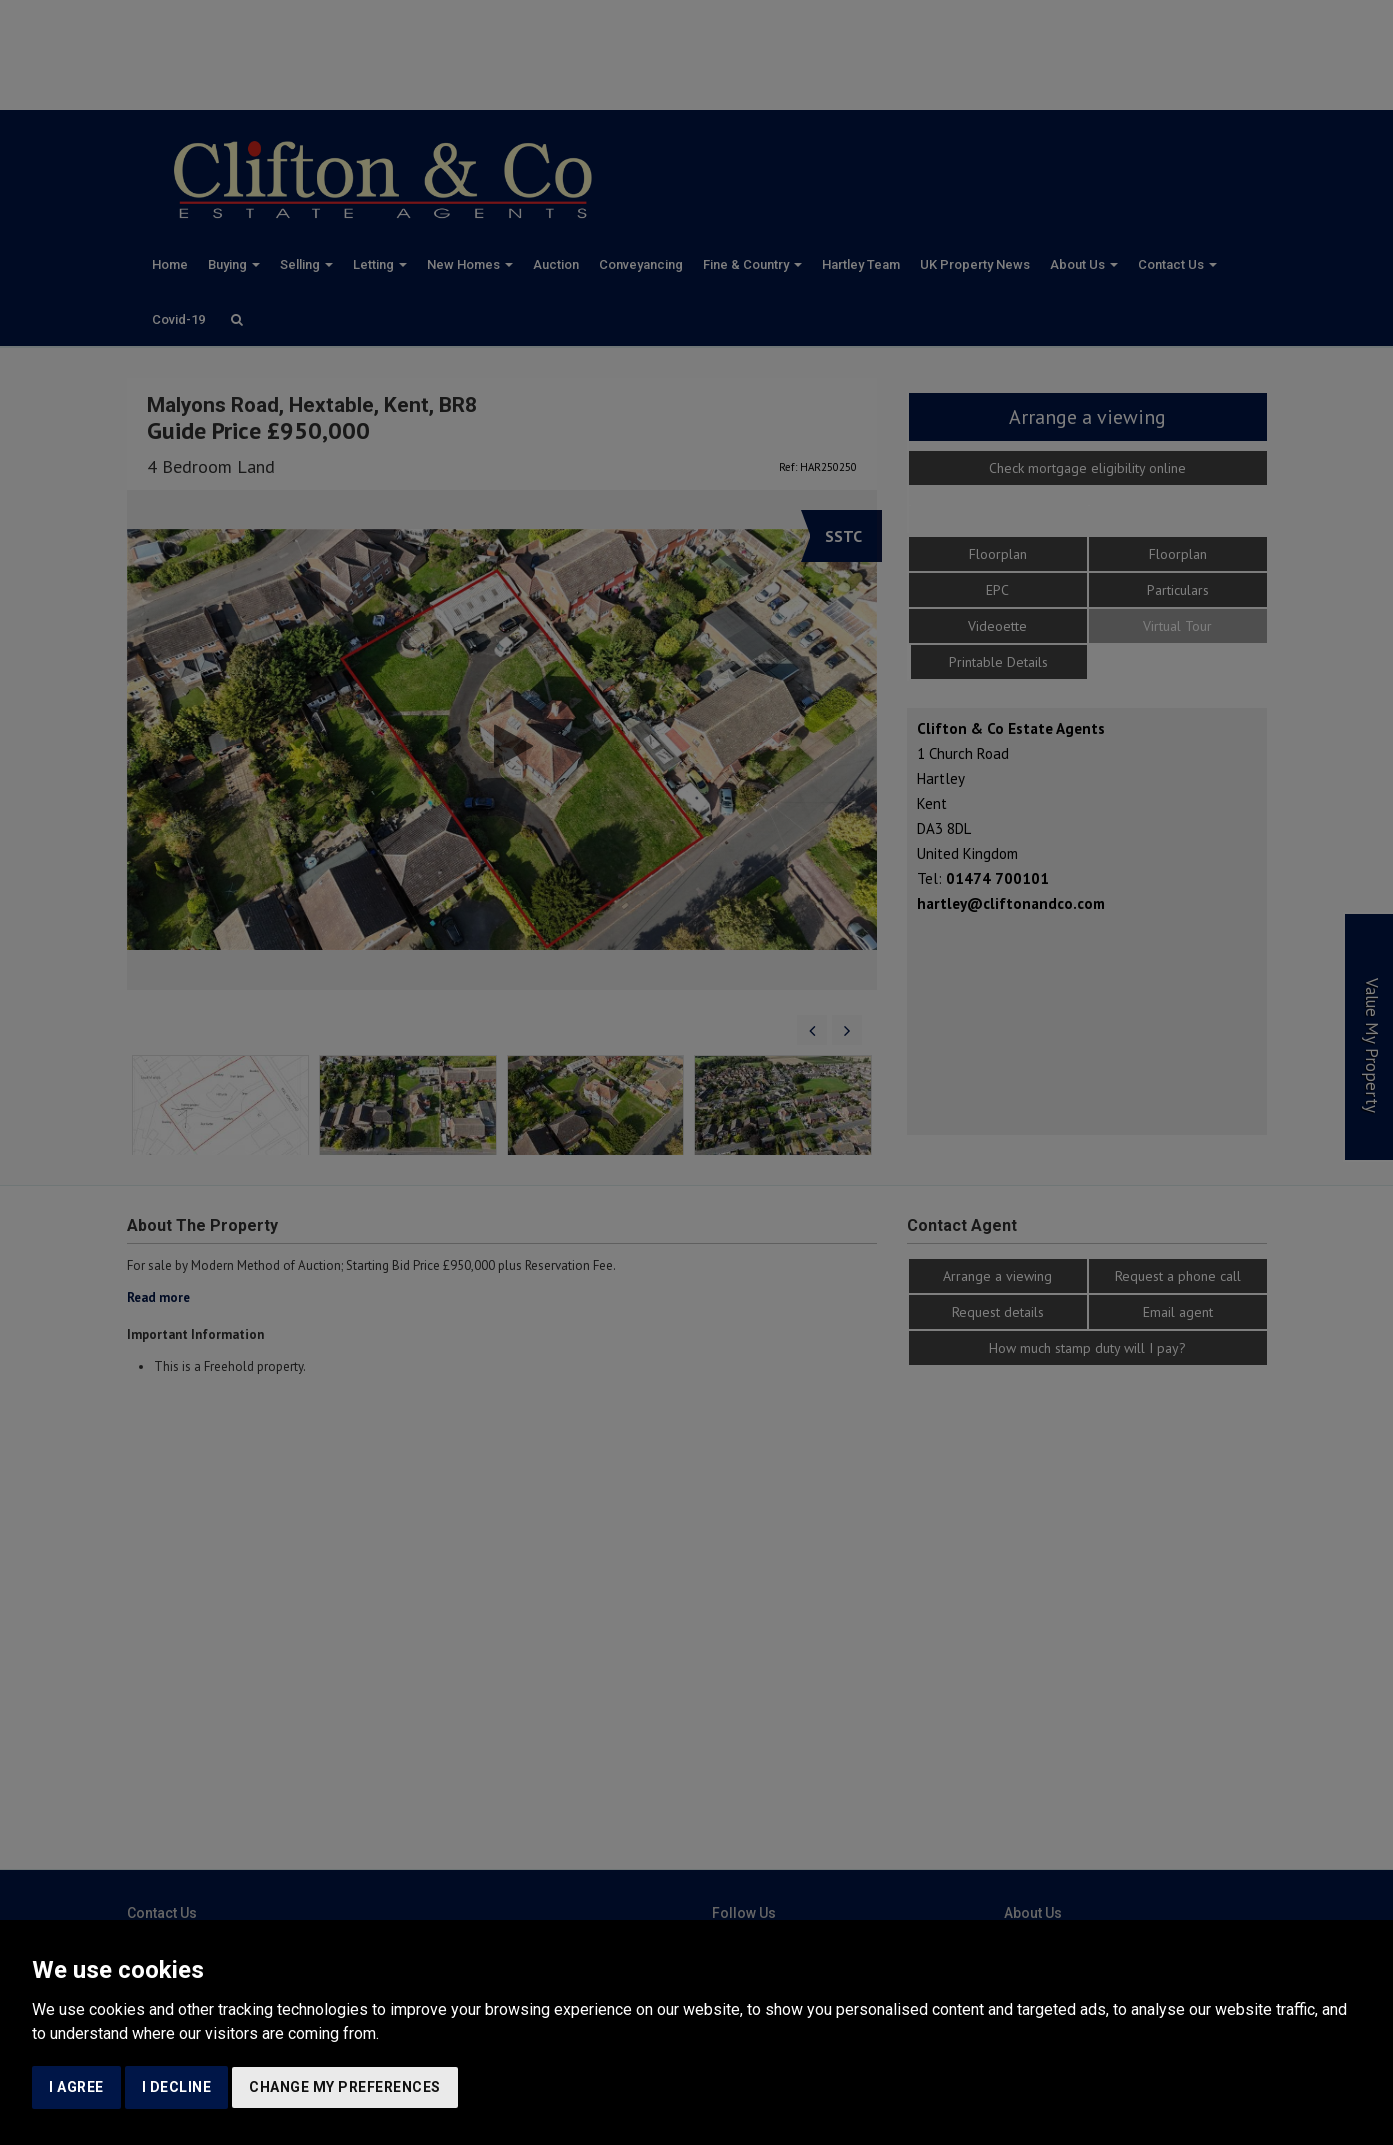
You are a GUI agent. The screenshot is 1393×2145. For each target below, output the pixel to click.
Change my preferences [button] (345, 2087)
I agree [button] (76, 2087)
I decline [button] (177, 2087)
